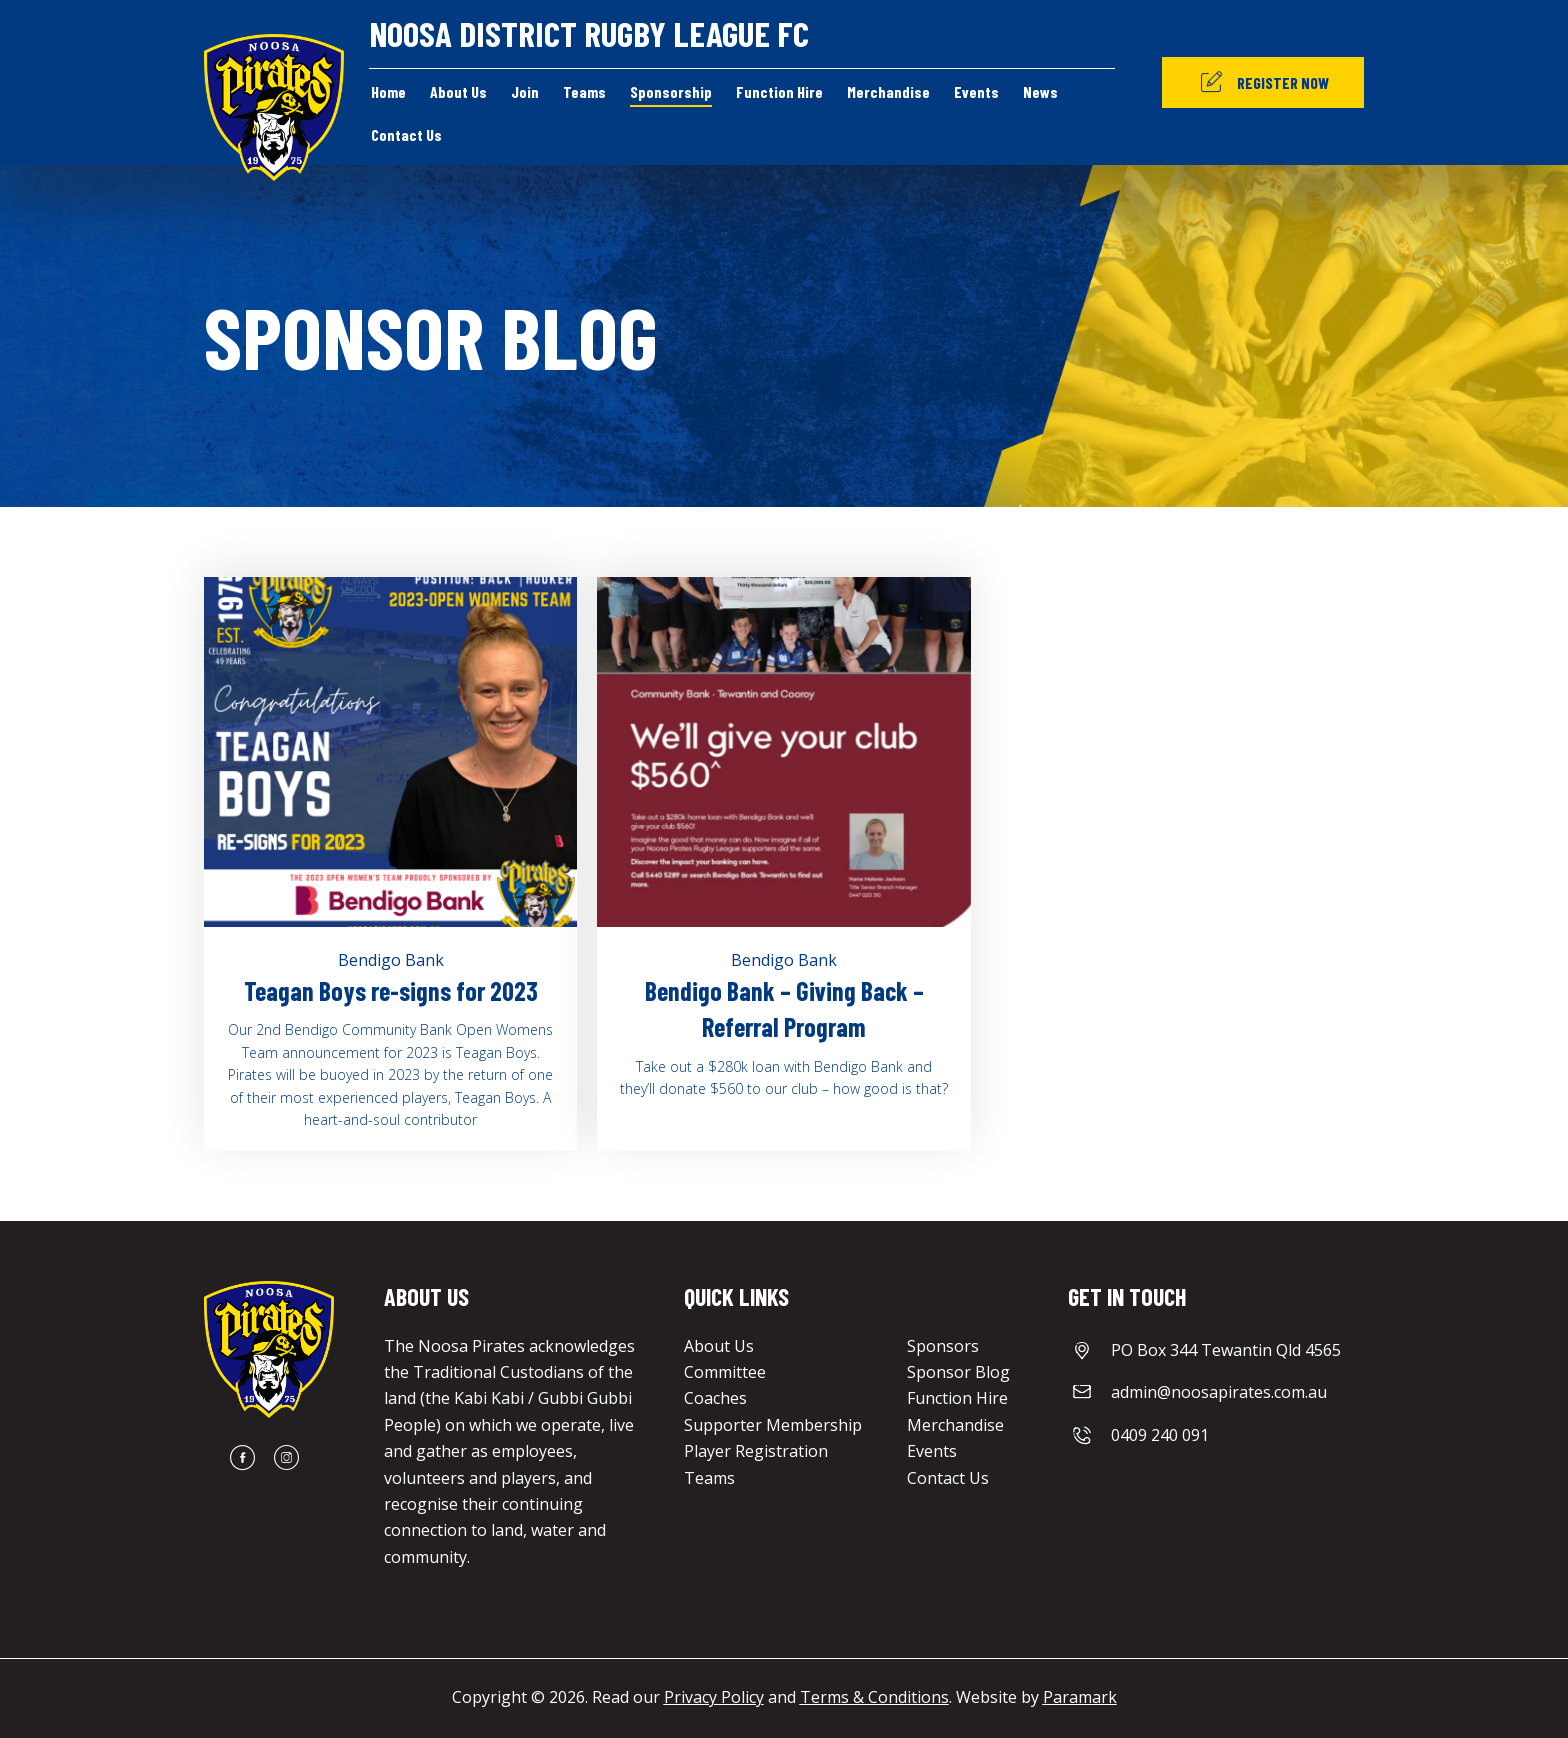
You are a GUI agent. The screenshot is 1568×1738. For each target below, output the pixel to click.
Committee (725, 1372)
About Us (719, 1346)
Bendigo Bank (391, 960)
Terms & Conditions (874, 1697)
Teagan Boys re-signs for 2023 (391, 990)
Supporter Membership (773, 1425)
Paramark (1080, 1697)
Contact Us (948, 1478)
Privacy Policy (714, 1697)
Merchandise (955, 1425)
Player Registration (756, 1451)
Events (932, 1451)
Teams (709, 1478)
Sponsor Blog (958, 1372)
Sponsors (943, 1346)
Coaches (715, 1398)
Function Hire (957, 1398)
